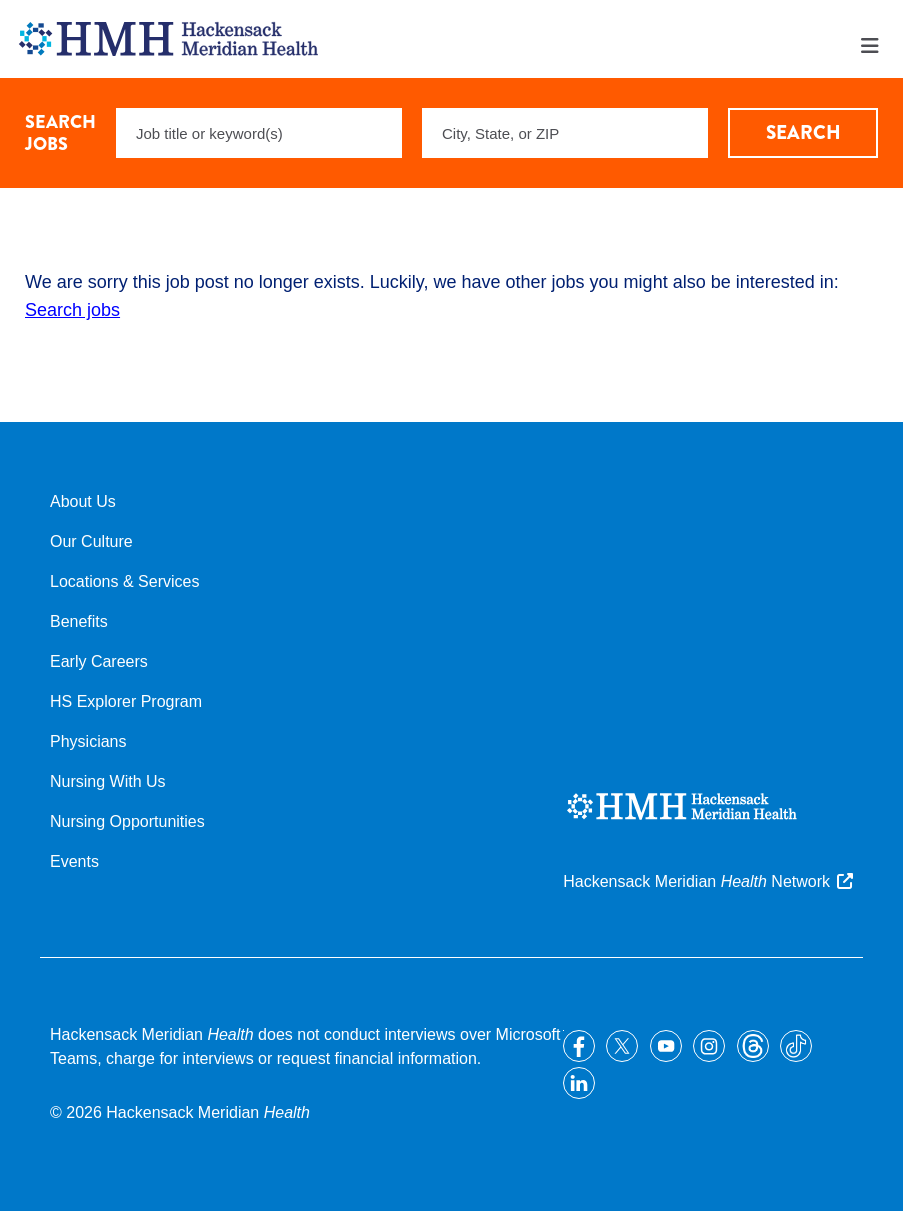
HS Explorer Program (126, 701)
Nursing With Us (108, 781)
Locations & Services (124, 581)
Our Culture (91, 541)
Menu (870, 46)
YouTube (666, 1046)
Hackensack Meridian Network (696, 881)
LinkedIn (579, 1083)
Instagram (709, 1046)
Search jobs (72, 310)
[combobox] (565, 133)
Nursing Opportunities (127, 821)
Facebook (579, 1046)
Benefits (79, 621)
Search (803, 132)
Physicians (88, 741)
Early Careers (99, 661)
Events (74, 861)
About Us (83, 501)
